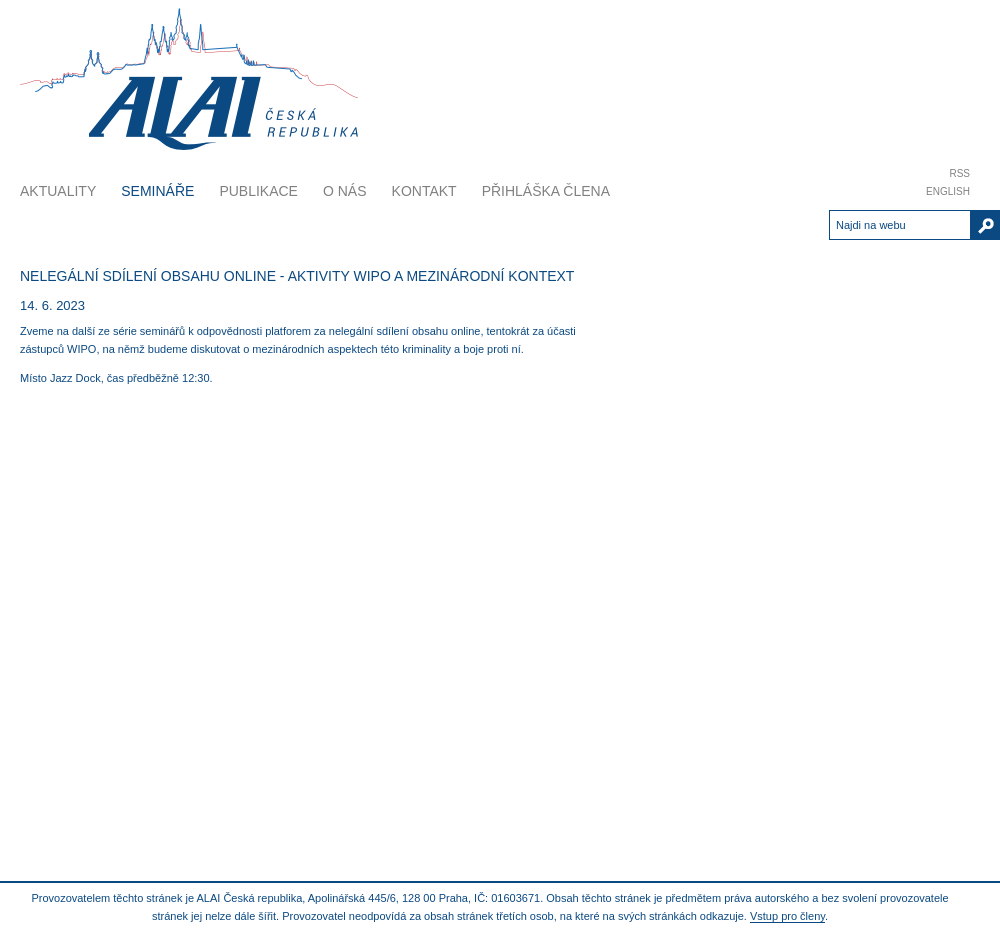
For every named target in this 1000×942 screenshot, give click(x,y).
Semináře (157, 191)
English (948, 191)
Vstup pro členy (787, 916)
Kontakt (424, 191)
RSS (959, 173)
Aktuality (58, 191)
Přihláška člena (546, 191)
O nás (345, 191)
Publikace (258, 191)
